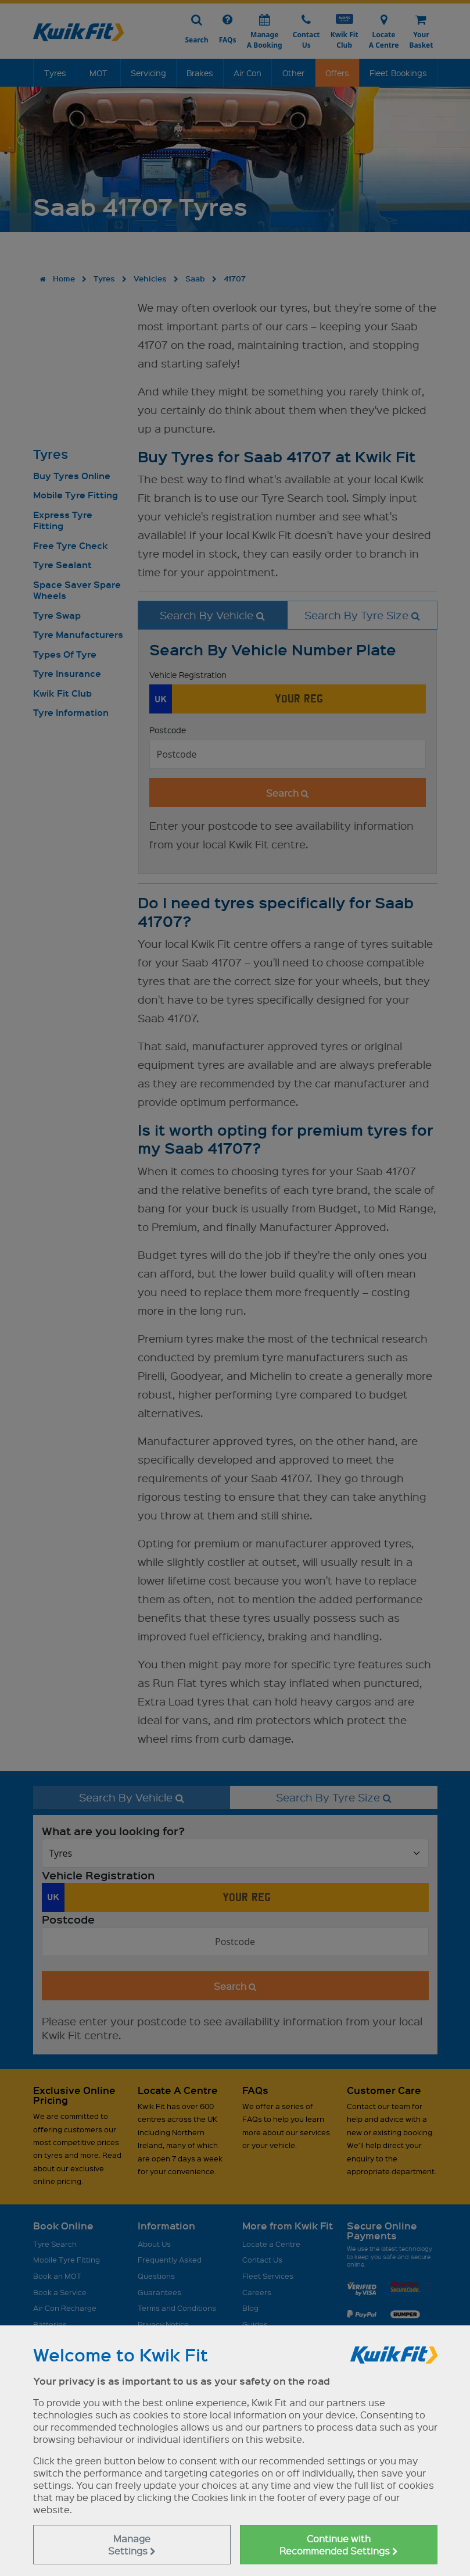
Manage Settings (132, 2544)
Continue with (338, 2544)
